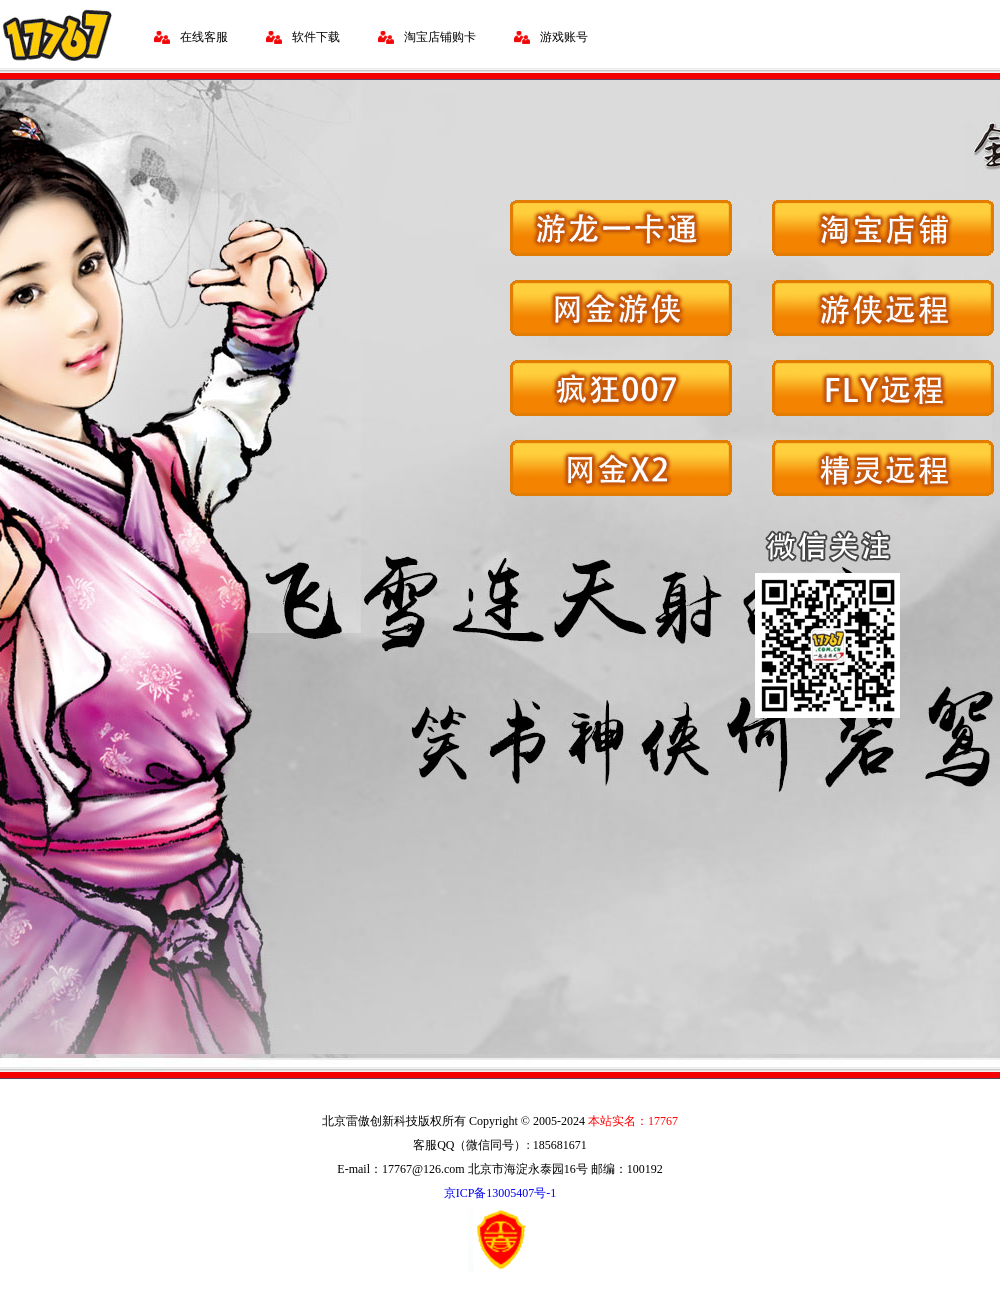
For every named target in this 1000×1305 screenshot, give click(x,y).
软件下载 (316, 37)
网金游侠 (621, 308)
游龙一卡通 (621, 228)
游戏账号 (564, 37)
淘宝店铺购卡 (440, 37)
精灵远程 (883, 468)
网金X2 (621, 468)
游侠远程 (883, 308)
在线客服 (204, 37)
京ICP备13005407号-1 (500, 1193)
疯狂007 (621, 388)
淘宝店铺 (883, 228)
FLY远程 (883, 388)
